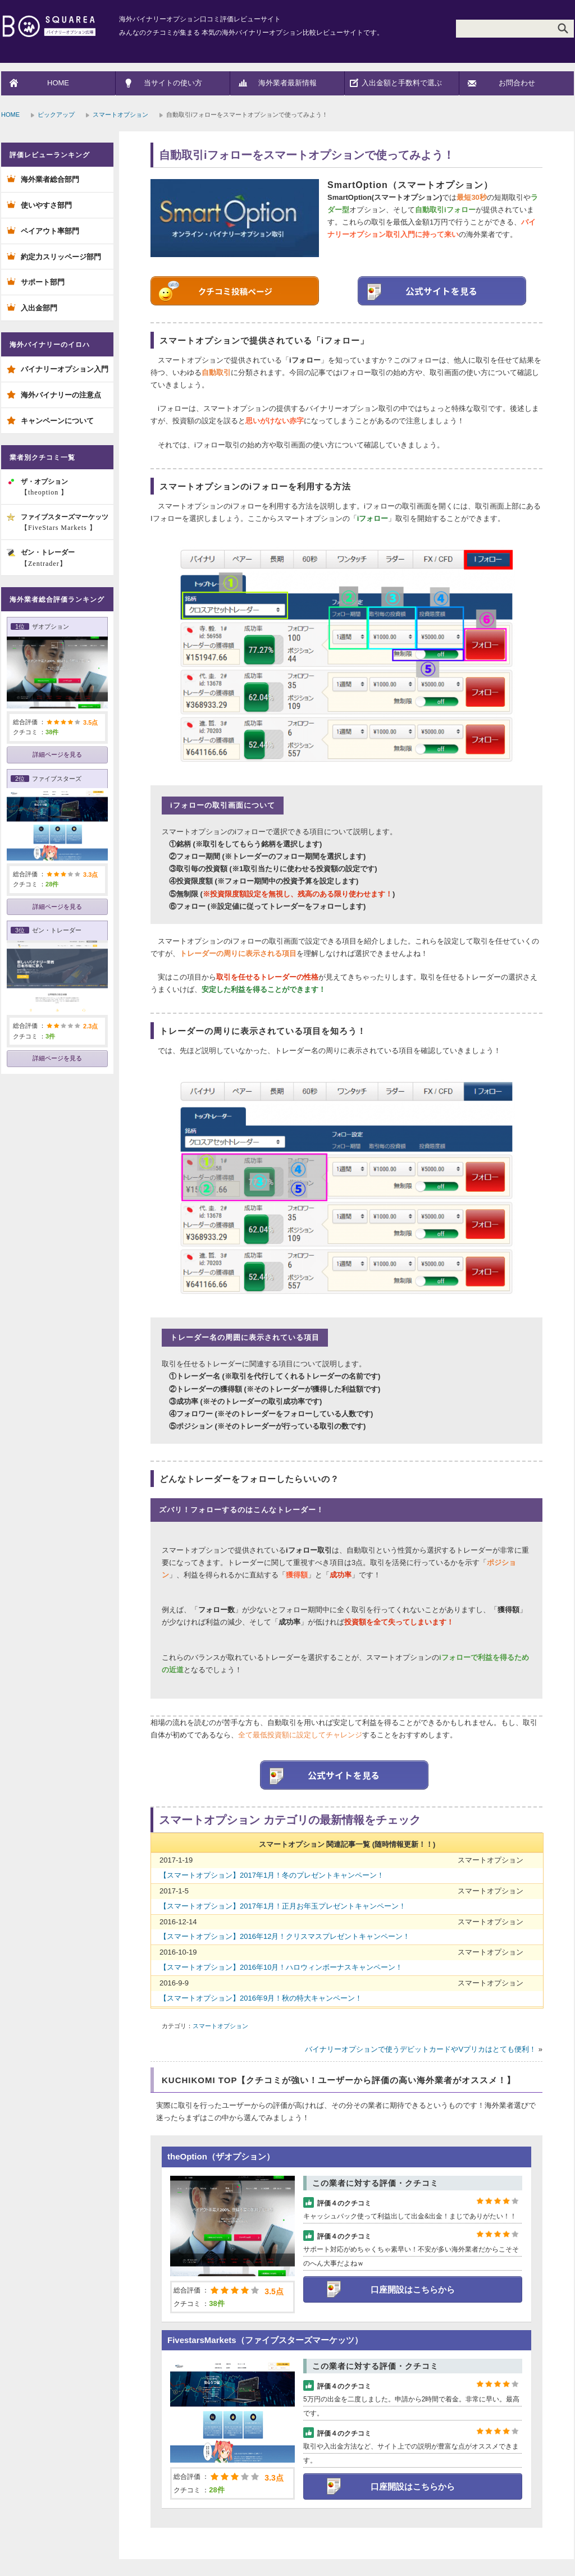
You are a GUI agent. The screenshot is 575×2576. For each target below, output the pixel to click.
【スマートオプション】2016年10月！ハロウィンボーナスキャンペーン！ (281, 1967)
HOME (58, 83)
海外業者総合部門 (50, 179)
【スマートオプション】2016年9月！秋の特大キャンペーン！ (260, 1998)
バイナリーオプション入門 (64, 369)
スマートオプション (120, 114)
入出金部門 (39, 308)
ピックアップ (56, 114)
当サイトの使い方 (173, 83)
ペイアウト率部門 (50, 231)
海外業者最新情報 (287, 83)
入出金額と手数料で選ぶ (402, 83)
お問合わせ (517, 83)
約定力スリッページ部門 (61, 257)
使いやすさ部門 (46, 205)
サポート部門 (43, 282)
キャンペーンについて (57, 421)
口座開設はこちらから (413, 2289)
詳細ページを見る (57, 754)
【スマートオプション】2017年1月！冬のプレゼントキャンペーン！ (271, 1875)
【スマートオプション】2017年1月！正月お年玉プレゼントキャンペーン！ (282, 1906)
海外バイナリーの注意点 (61, 395)
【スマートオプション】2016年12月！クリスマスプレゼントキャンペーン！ (284, 1936)
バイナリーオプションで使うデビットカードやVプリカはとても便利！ (420, 2049)
